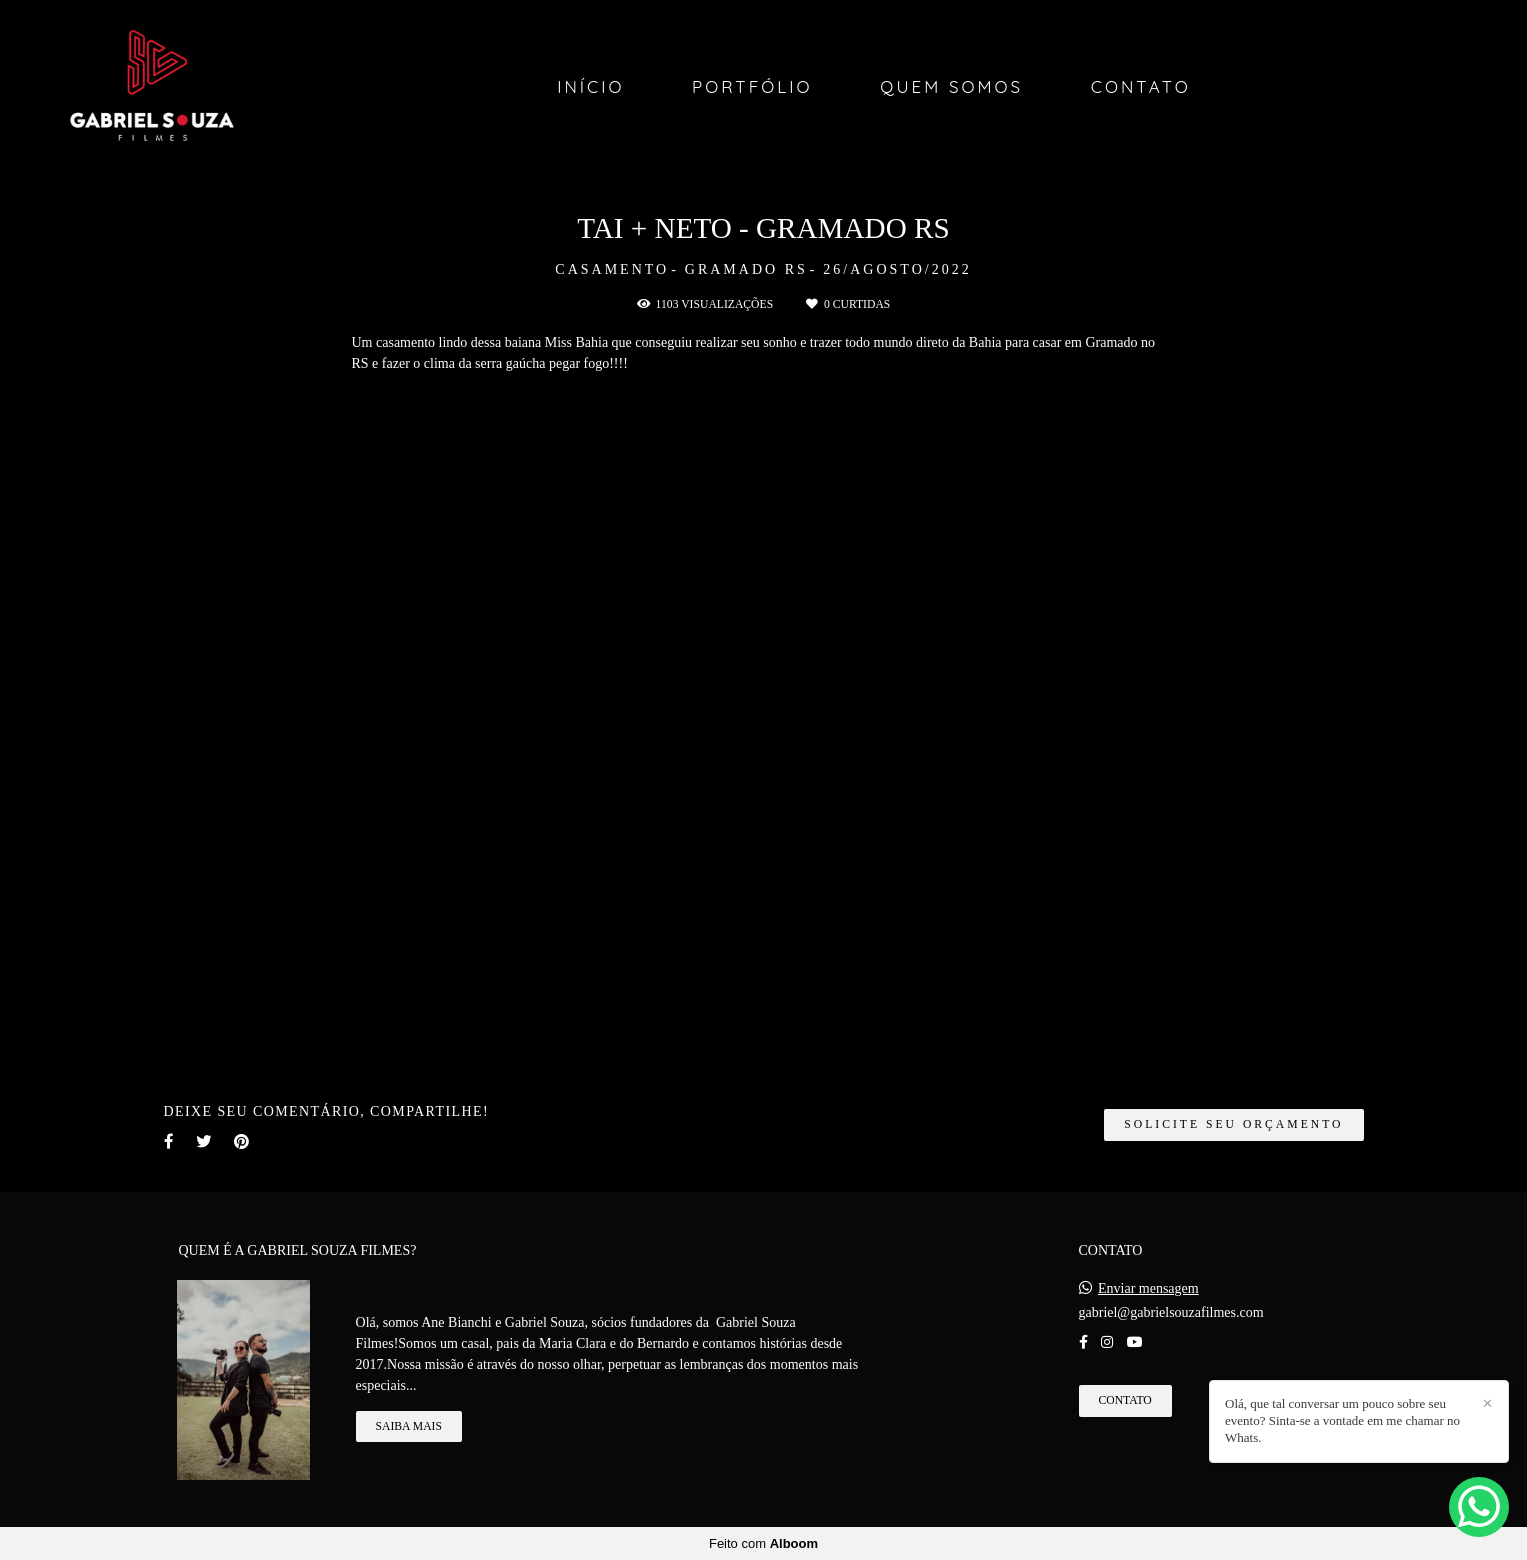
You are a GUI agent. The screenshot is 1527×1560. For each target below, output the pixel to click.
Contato (1141, 86)
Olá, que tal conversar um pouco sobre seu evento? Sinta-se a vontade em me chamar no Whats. (1342, 1420)
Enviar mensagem (1148, 1289)
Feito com (763, 1543)
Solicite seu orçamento (1233, 1124)
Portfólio (752, 86)
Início (590, 86)
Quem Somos (951, 86)
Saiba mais (409, 1426)
